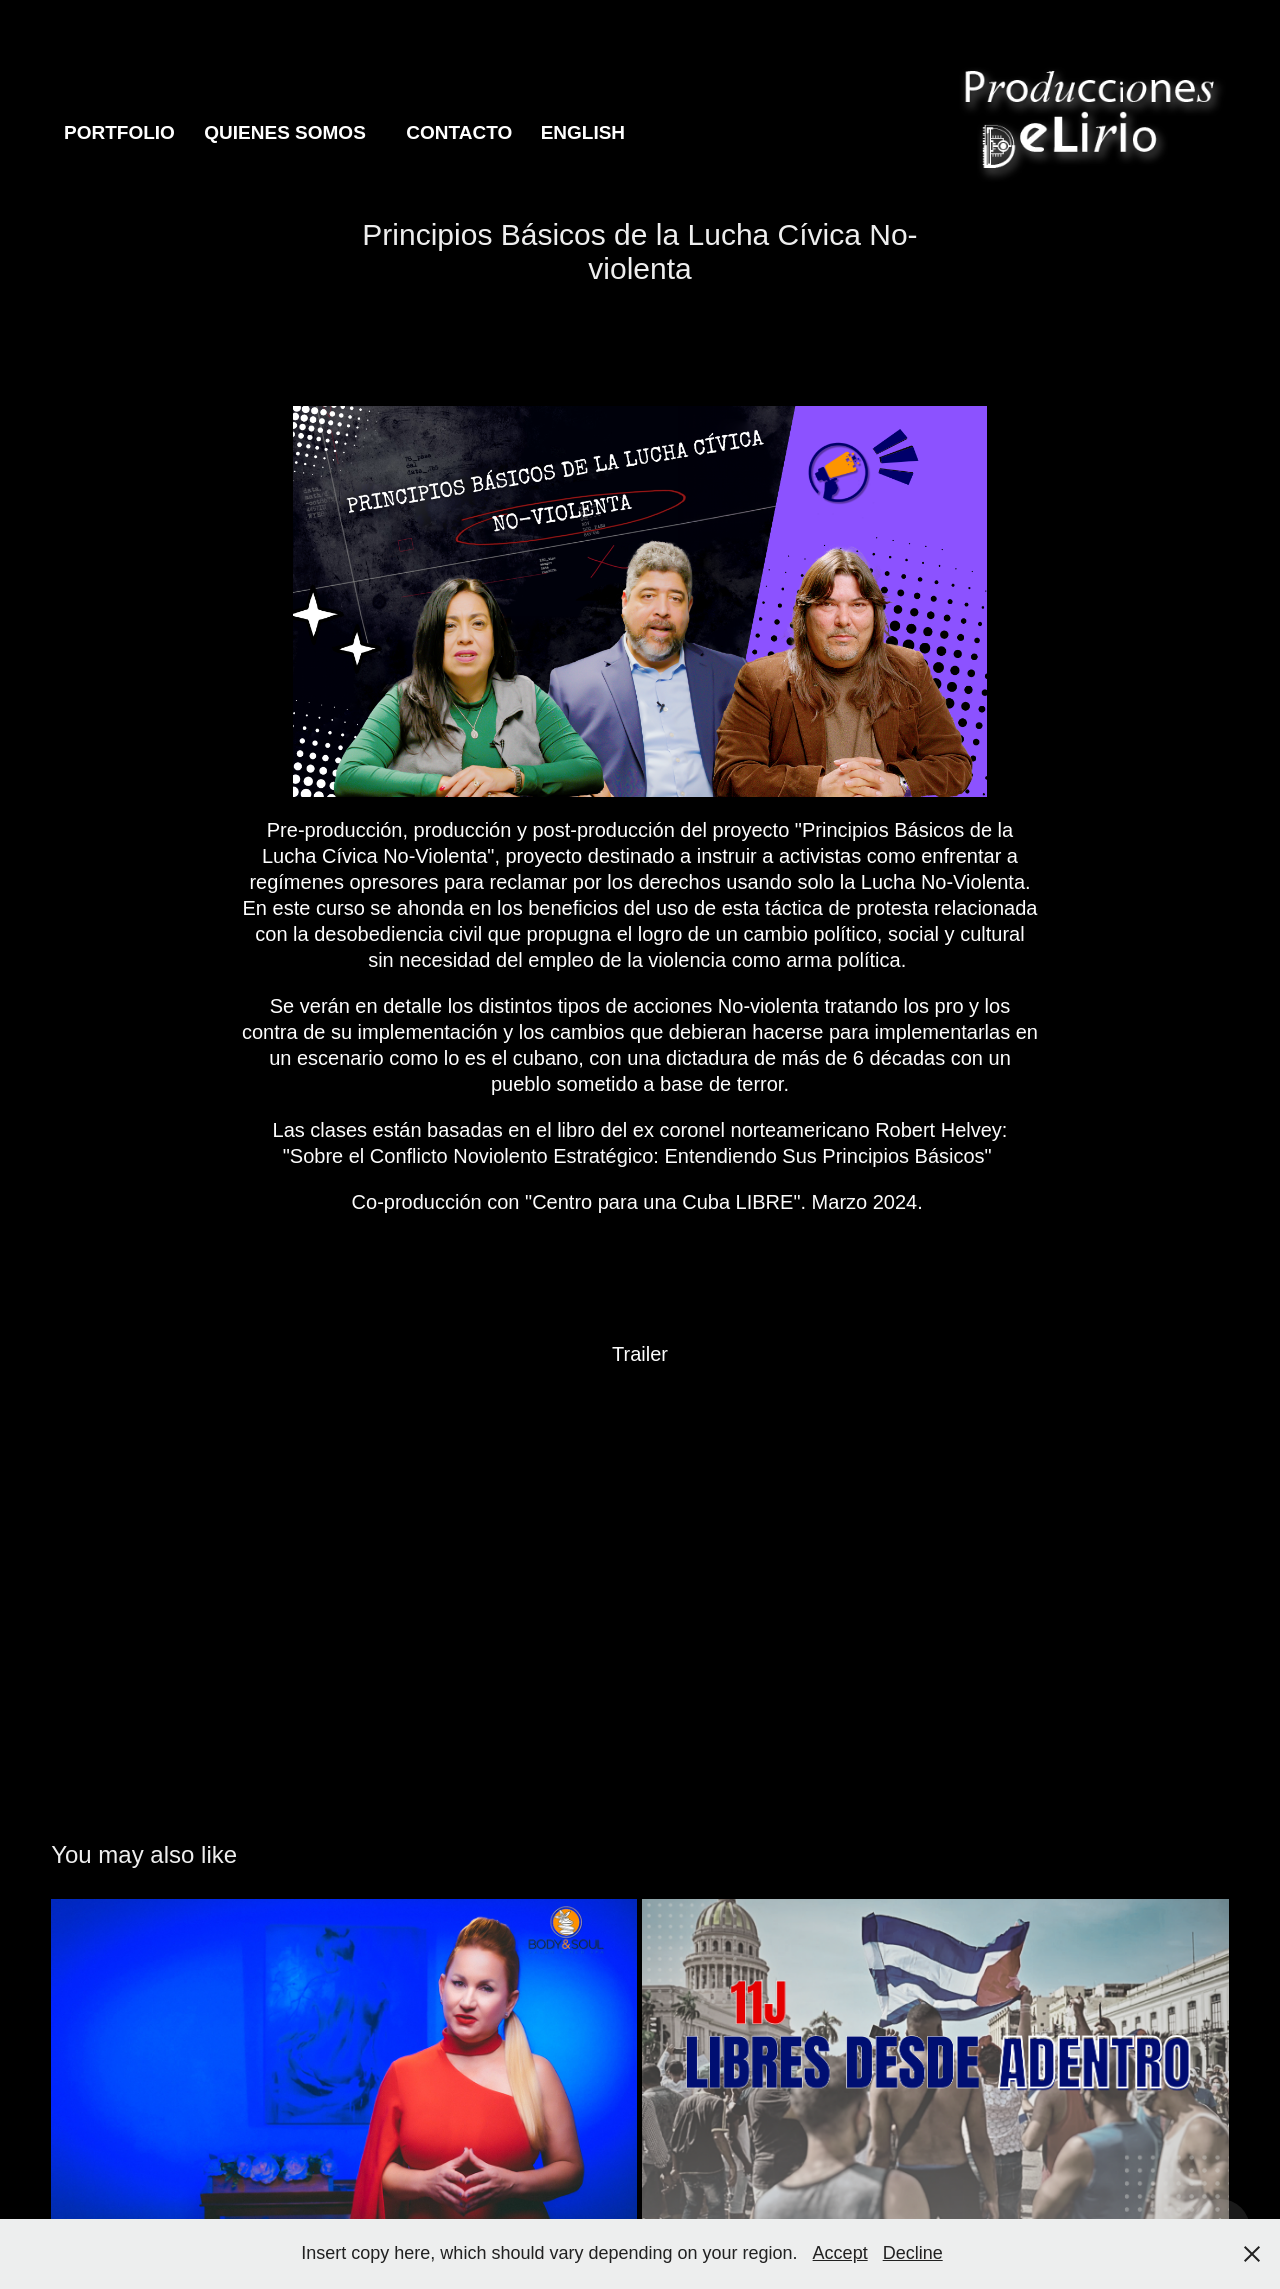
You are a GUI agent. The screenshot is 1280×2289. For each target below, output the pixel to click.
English (583, 132)
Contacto (459, 132)
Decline (913, 2253)
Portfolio (119, 132)
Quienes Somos (285, 132)
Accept (840, 2253)
